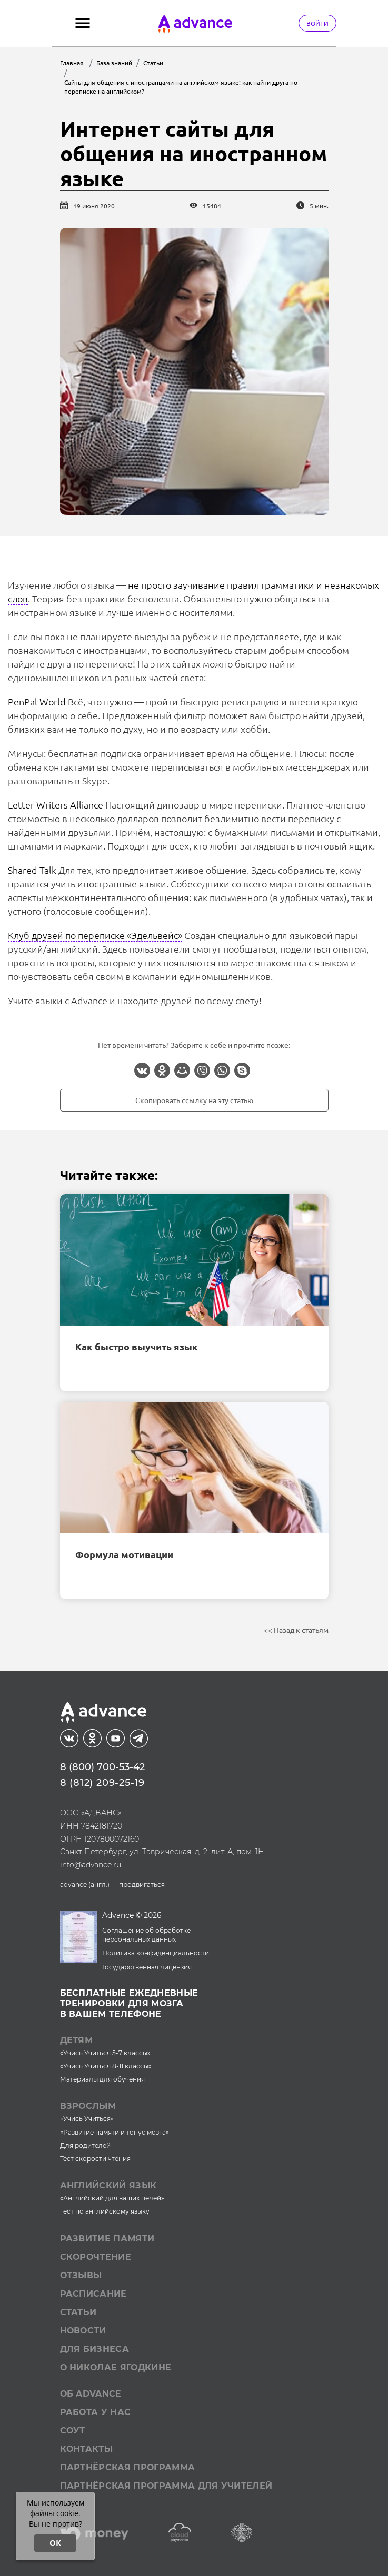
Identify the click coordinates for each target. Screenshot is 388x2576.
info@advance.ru (90, 1865)
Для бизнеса (95, 2349)
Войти (317, 23)
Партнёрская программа (127, 2467)
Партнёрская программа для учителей (166, 2486)
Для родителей (85, 2145)
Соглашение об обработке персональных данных (146, 1934)
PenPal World (37, 701)
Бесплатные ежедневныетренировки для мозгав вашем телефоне (129, 2003)
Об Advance (91, 2394)
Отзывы (81, 2275)
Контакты (86, 2449)
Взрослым (88, 2106)
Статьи (78, 2312)
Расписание (93, 2294)
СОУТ (72, 2431)
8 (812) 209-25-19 (102, 1783)
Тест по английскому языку (105, 2211)
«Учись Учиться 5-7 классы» (105, 2053)
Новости (83, 2331)
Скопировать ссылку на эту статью (194, 1100)
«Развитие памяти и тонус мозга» (114, 2132)
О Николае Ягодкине (116, 2367)
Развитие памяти (107, 2239)
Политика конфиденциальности (155, 1953)
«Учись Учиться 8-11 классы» (106, 2066)
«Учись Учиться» (87, 2119)
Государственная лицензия (147, 1967)
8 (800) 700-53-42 (102, 1767)
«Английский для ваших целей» (112, 2198)
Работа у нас (95, 2412)
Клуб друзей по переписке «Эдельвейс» (95, 935)
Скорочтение (96, 2257)
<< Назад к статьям (296, 1629)
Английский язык (108, 2185)
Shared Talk (32, 870)
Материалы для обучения (102, 2079)
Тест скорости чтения (95, 2159)
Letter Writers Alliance (55, 805)
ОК (55, 2543)
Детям (76, 2040)
